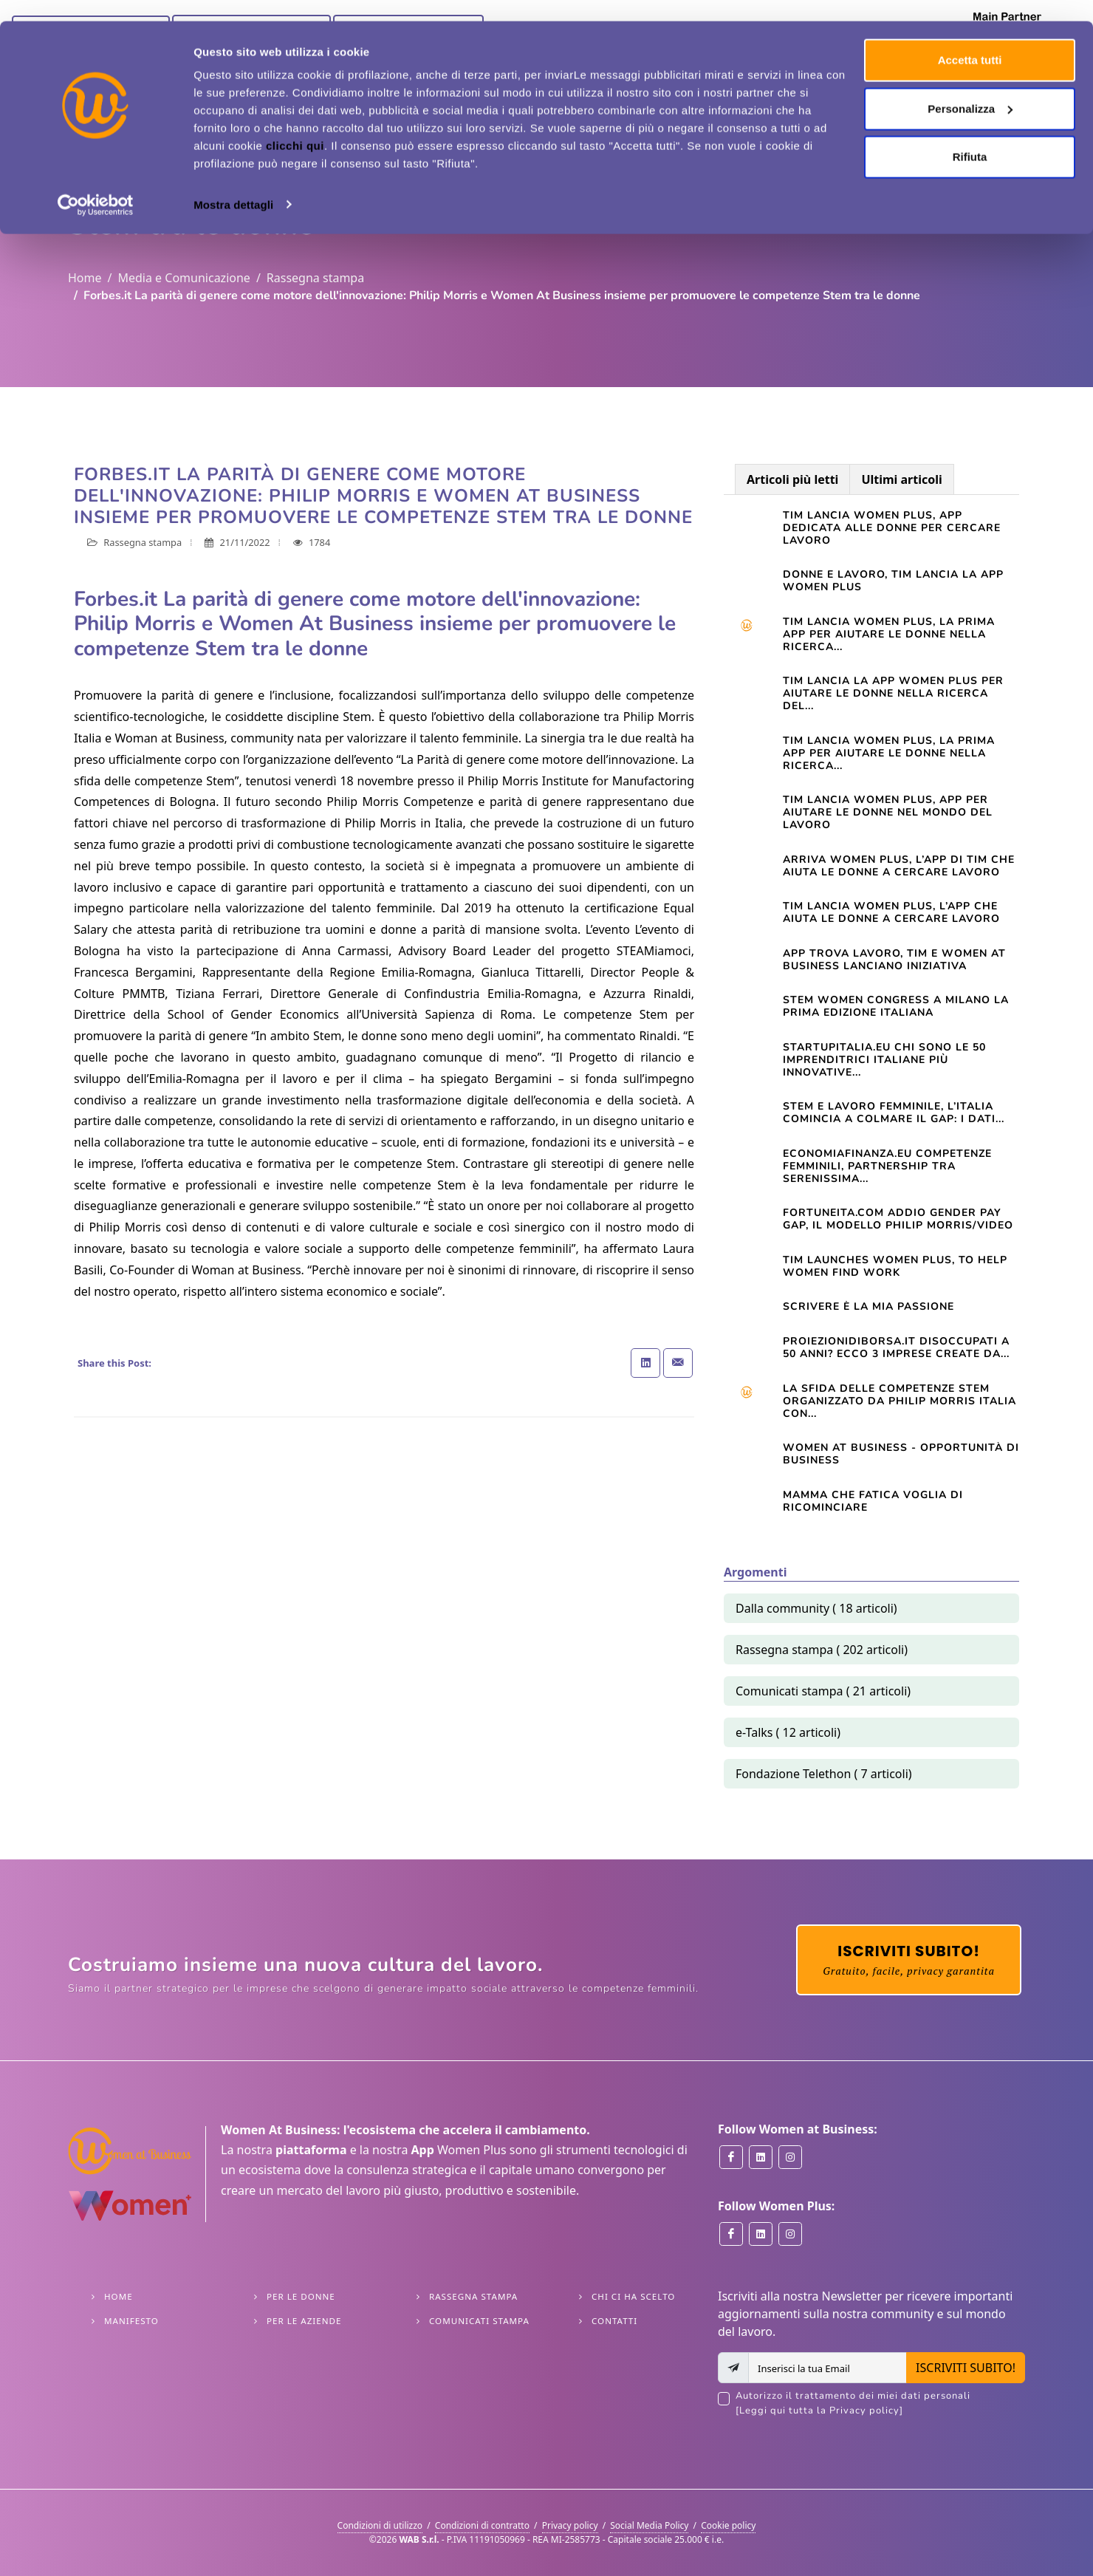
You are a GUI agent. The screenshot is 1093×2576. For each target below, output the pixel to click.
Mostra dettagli (233, 183)
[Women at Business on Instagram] (790, 2157)
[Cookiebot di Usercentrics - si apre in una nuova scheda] (95, 183)
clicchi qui (295, 124)
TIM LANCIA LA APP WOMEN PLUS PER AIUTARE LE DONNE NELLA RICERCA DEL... (893, 693)
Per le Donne (301, 2296)
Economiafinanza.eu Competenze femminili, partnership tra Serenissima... (887, 1166)
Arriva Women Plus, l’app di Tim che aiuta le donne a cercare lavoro (899, 866)
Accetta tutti (970, 39)
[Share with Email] (678, 1363)
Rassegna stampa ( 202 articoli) (822, 1649)
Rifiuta (970, 135)
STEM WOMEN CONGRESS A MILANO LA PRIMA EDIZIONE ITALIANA (896, 1006)
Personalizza (970, 87)
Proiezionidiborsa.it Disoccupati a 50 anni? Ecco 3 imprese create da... (896, 1347)
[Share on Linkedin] (645, 1363)
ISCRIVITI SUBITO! (965, 2368)
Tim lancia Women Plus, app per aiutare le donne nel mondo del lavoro (888, 812)
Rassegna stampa (315, 278)
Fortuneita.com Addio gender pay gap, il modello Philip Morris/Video (898, 1219)
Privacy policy (570, 2525)
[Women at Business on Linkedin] (760, 2157)
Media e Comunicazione (183, 278)
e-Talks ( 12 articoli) (788, 1732)
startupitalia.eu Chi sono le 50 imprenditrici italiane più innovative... (884, 1059)
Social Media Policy (649, 2525)
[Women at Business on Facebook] (731, 2157)
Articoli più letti (792, 479)
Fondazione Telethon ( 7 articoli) (824, 1774)
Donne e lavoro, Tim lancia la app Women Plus (893, 580)
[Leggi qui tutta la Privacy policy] (819, 2410)
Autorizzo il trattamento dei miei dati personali (880, 2403)
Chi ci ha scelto (633, 2296)
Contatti (614, 2320)
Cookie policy (728, 2525)
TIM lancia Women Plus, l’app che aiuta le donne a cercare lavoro (891, 912)
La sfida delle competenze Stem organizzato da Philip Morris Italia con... (899, 1401)
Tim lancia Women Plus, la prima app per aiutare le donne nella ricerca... (889, 634)
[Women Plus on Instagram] (790, 2234)
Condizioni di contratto (482, 2525)
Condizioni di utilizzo (380, 2525)
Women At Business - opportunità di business (901, 1454)
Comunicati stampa (479, 2320)
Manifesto (131, 2320)
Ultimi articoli (901, 479)
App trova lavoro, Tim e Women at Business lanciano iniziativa (894, 959)
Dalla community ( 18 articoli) (816, 1608)
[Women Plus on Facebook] (731, 2234)
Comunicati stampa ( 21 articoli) (823, 1691)
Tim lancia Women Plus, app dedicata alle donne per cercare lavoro (892, 527)
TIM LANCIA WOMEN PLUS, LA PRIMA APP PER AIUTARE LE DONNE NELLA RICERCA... (889, 753)
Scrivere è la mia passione (868, 1306)
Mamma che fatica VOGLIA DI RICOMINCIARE (873, 1501)
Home (85, 278)
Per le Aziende (304, 2320)
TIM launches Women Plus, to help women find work (895, 1266)
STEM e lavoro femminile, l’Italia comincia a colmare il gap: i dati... (893, 1112)
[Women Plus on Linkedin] (760, 2234)
